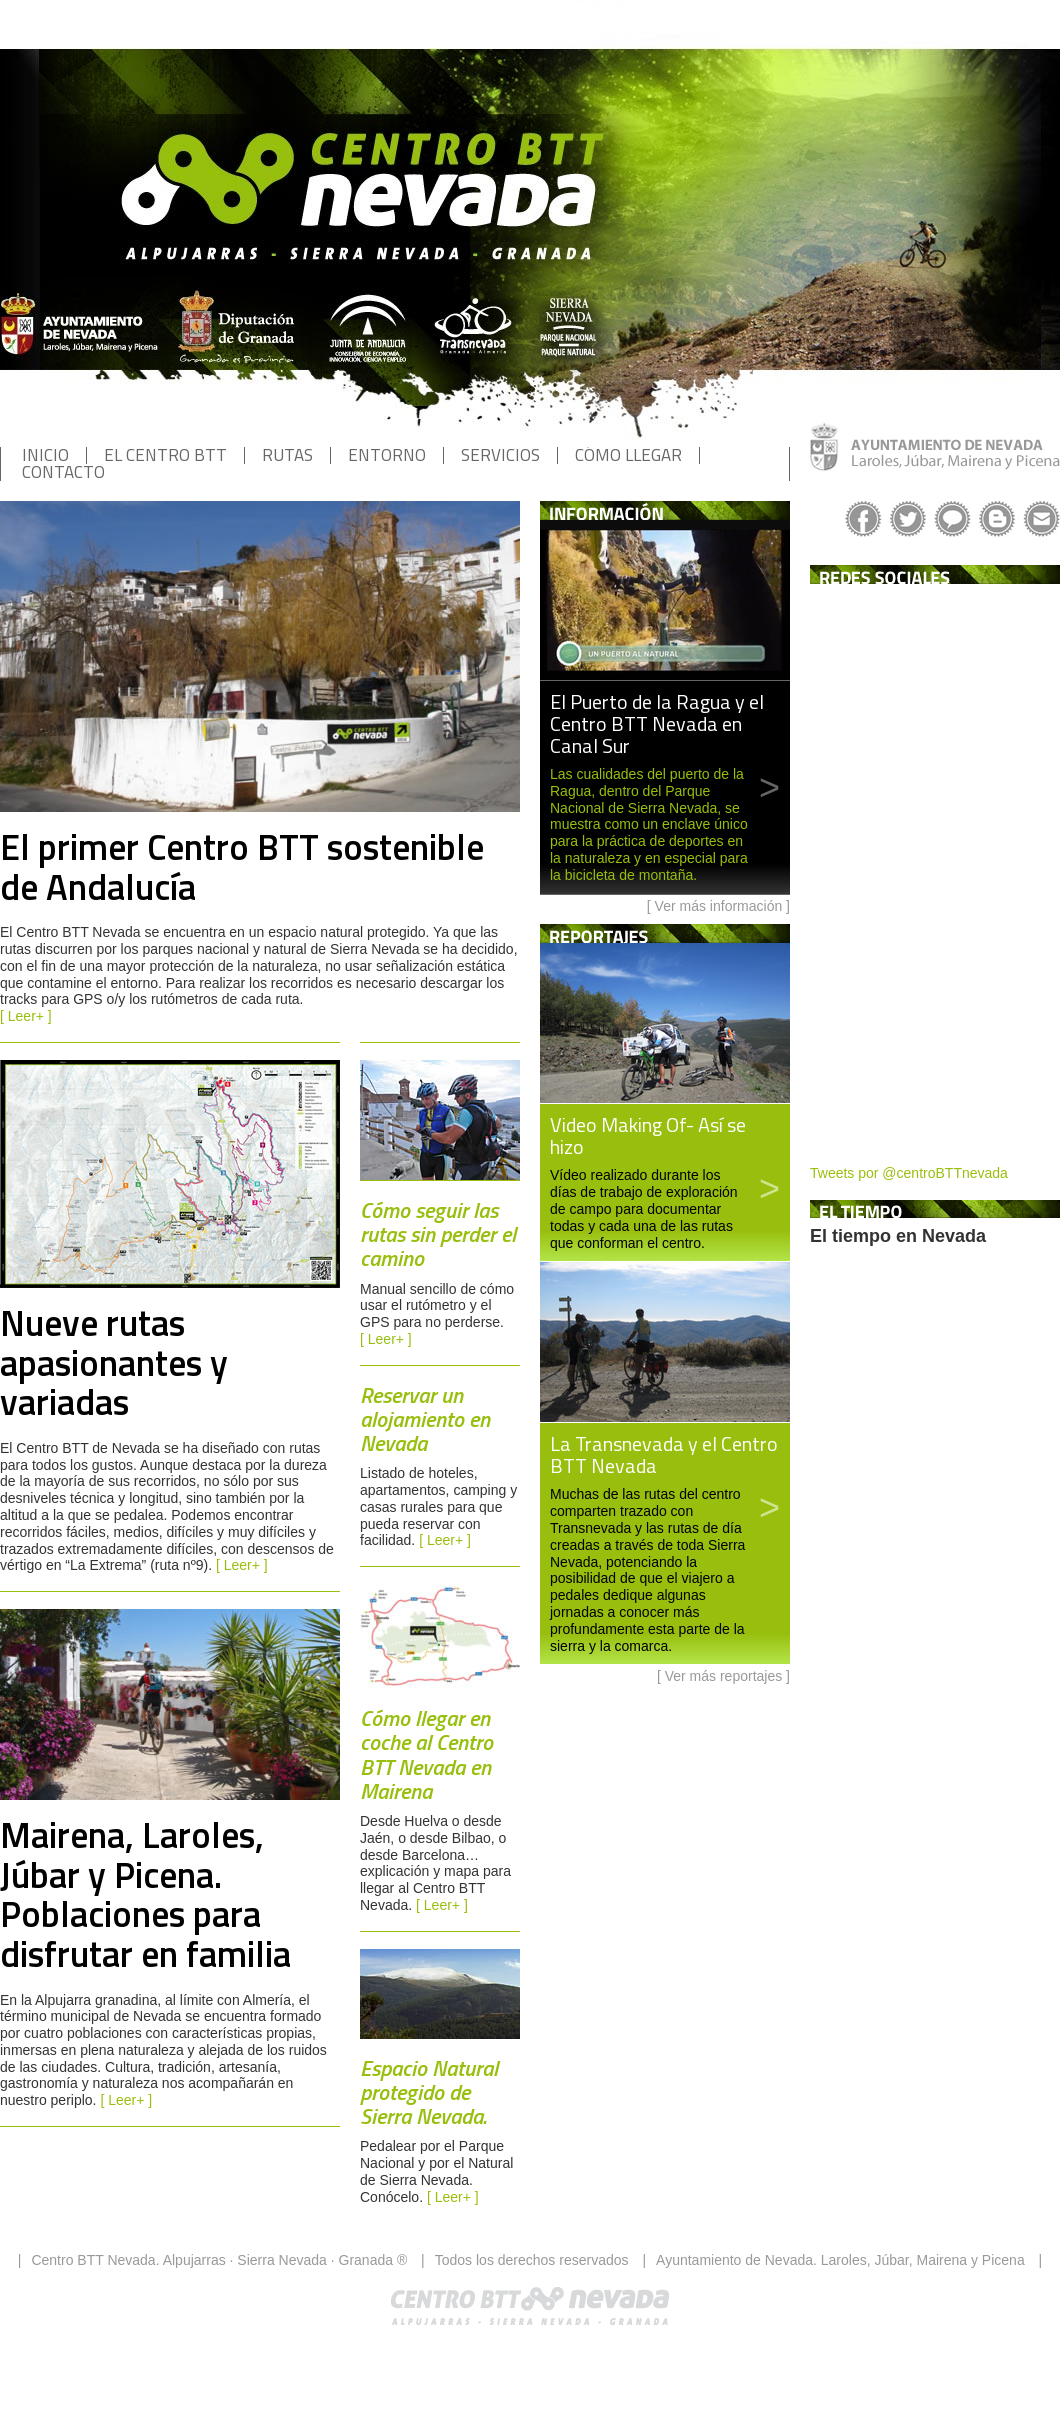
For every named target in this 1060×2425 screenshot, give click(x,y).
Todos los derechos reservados (532, 2260)
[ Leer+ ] (26, 1016)
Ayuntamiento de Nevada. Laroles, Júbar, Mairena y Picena (840, 2260)
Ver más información (719, 906)
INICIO (45, 455)
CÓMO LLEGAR (628, 455)
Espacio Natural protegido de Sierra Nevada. (429, 2092)
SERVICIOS (500, 455)
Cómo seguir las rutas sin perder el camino (438, 1234)
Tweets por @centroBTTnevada (909, 1173)
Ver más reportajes (724, 1676)
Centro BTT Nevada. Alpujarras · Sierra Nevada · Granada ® (219, 2260)
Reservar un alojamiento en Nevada (425, 1419)
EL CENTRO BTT (165, 455)
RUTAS (287, 455)
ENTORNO (387, 455)
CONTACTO (63, 472)
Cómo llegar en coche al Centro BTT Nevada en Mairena (426, 1754)
